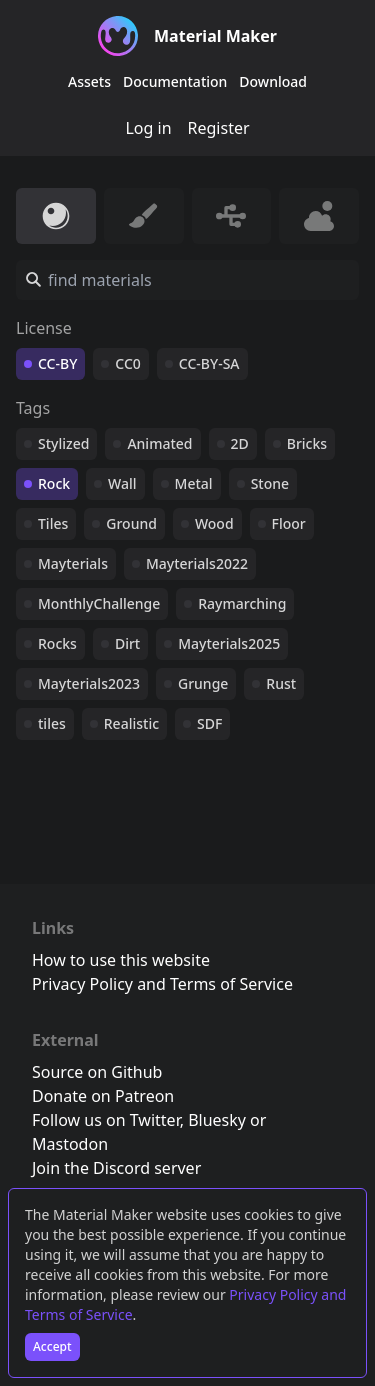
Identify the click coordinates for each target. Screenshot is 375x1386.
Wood (214, 523)
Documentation (175, 81)
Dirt (127, 643)
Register (219, 128)
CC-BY (57, 363)
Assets (89, 81)
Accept (52, 1346)
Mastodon (70, 1144)
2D (240, 443)
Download (273, 81)
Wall (122, 483)
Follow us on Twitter (106, 1120)
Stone (270, 483)
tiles (52, 723)
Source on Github (97, 1072)
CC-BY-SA (209, 363)
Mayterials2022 (197, 563)
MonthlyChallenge (99, 603)
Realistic (131, 723)
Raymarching (242, 603)
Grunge (203, 683)
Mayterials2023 (89, 683)
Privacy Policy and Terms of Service (162, 984)
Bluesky (217, 1120)
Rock (54, 483)
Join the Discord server (116, 1168)
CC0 (128, 363)
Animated (159, 443)
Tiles (53, 523)
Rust (281, 683)
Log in (148, 128)
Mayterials (73, 563)
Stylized (63, 443)
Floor (289, 523)
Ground (131, 523)
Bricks (307, 443)
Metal (194, 483)
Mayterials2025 (229, 643)
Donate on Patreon (103, 1096)
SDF (209, 723)
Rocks (57, 643)
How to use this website (121, 960)
